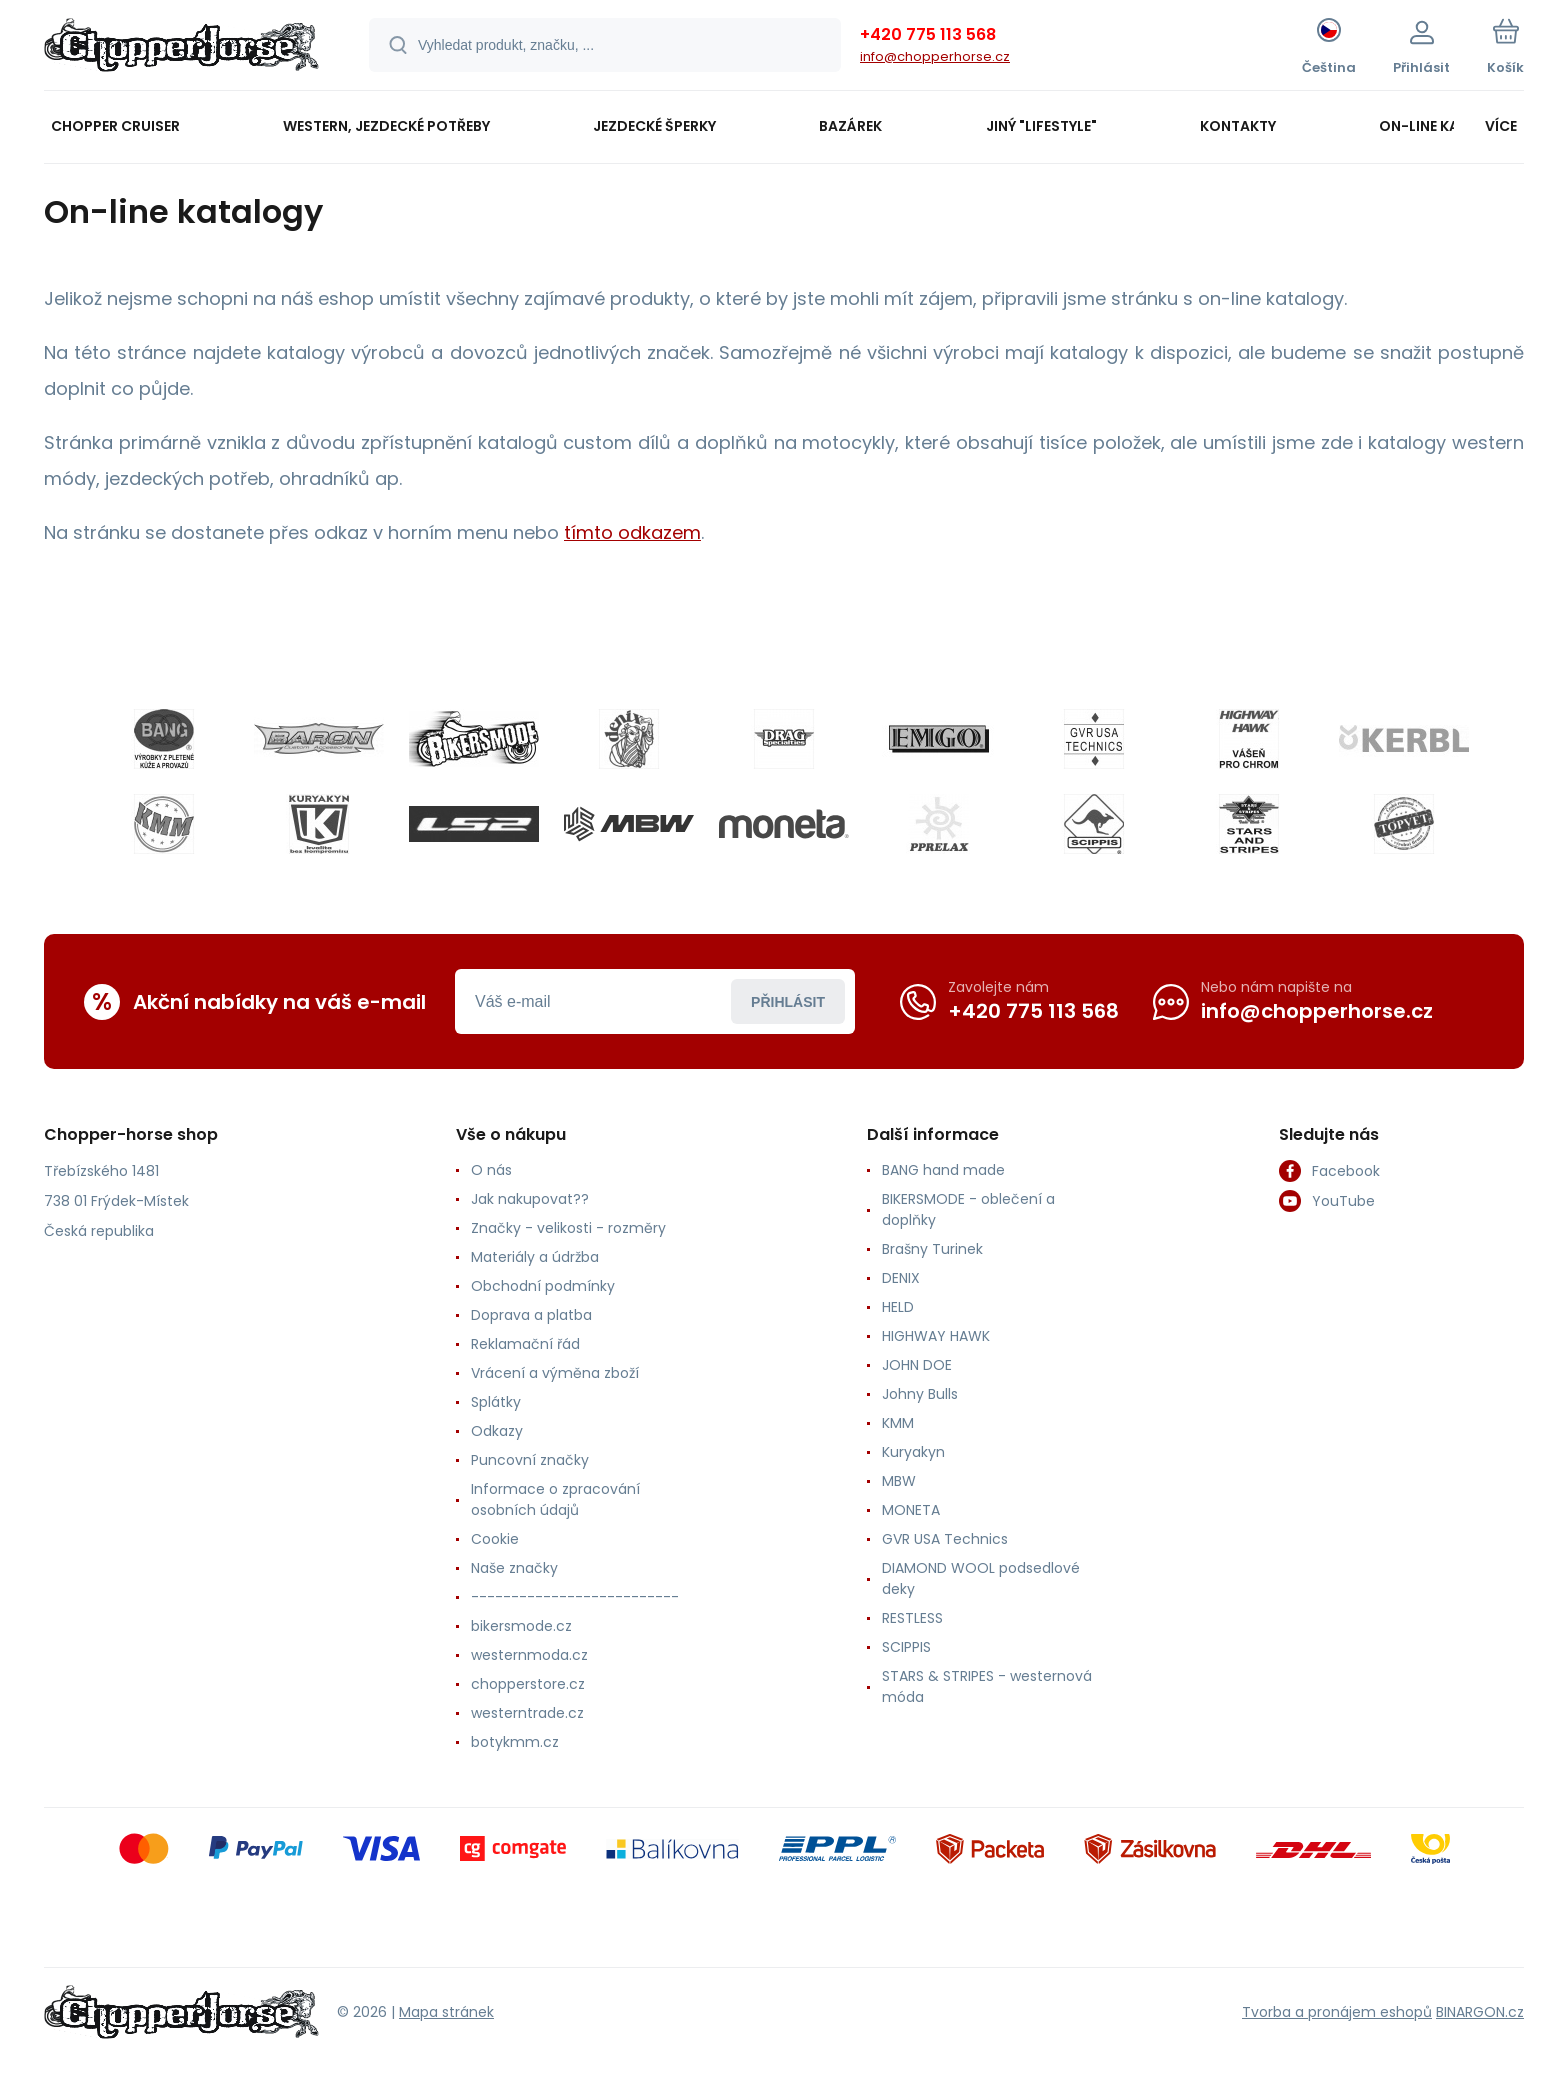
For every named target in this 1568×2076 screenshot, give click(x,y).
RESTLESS (912, 1618)
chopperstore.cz (528, 1684)
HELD (898, 1307)
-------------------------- (575, 1597)
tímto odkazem (632, 532)
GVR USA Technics (945, 1539)
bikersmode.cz (521, 1626)
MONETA (911, 1510)
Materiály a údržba (535, 1257)
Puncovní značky (530, 1460)
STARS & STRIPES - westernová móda (987, 1686)
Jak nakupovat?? (530, 1199)
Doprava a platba (531, 1315)
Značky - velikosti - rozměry (568, 1228)
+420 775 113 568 (928, 34)
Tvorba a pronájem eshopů (1337, 2011)
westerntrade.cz (527, 1713)
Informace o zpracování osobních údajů (555, 1499)
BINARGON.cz (1480, 2011)
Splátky (496, 1402)
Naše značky (514, 1568)
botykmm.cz (515, 1742)
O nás (491, 1170)
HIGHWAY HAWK (936, 1336)
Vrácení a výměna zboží (555, 1373)
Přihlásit (788, 1001)
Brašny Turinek (932, 1249)
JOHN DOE (917, 1365)
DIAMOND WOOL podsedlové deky (981, 1578)
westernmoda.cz (529, 1655)
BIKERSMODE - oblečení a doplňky (968, 1209)
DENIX (901, 1278)
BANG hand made (943, 1170)
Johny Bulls (920, 1394)
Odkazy (497, 1431)
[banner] (181, 48)
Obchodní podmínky (543, 1286)
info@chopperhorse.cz (935, 56)
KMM (898, 1423)
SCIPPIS (906, 1647)
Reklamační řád (525, 1344)
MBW (899, 1481)
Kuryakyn (913, 1452)
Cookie (495, 1539)
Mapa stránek (446, 2011)
